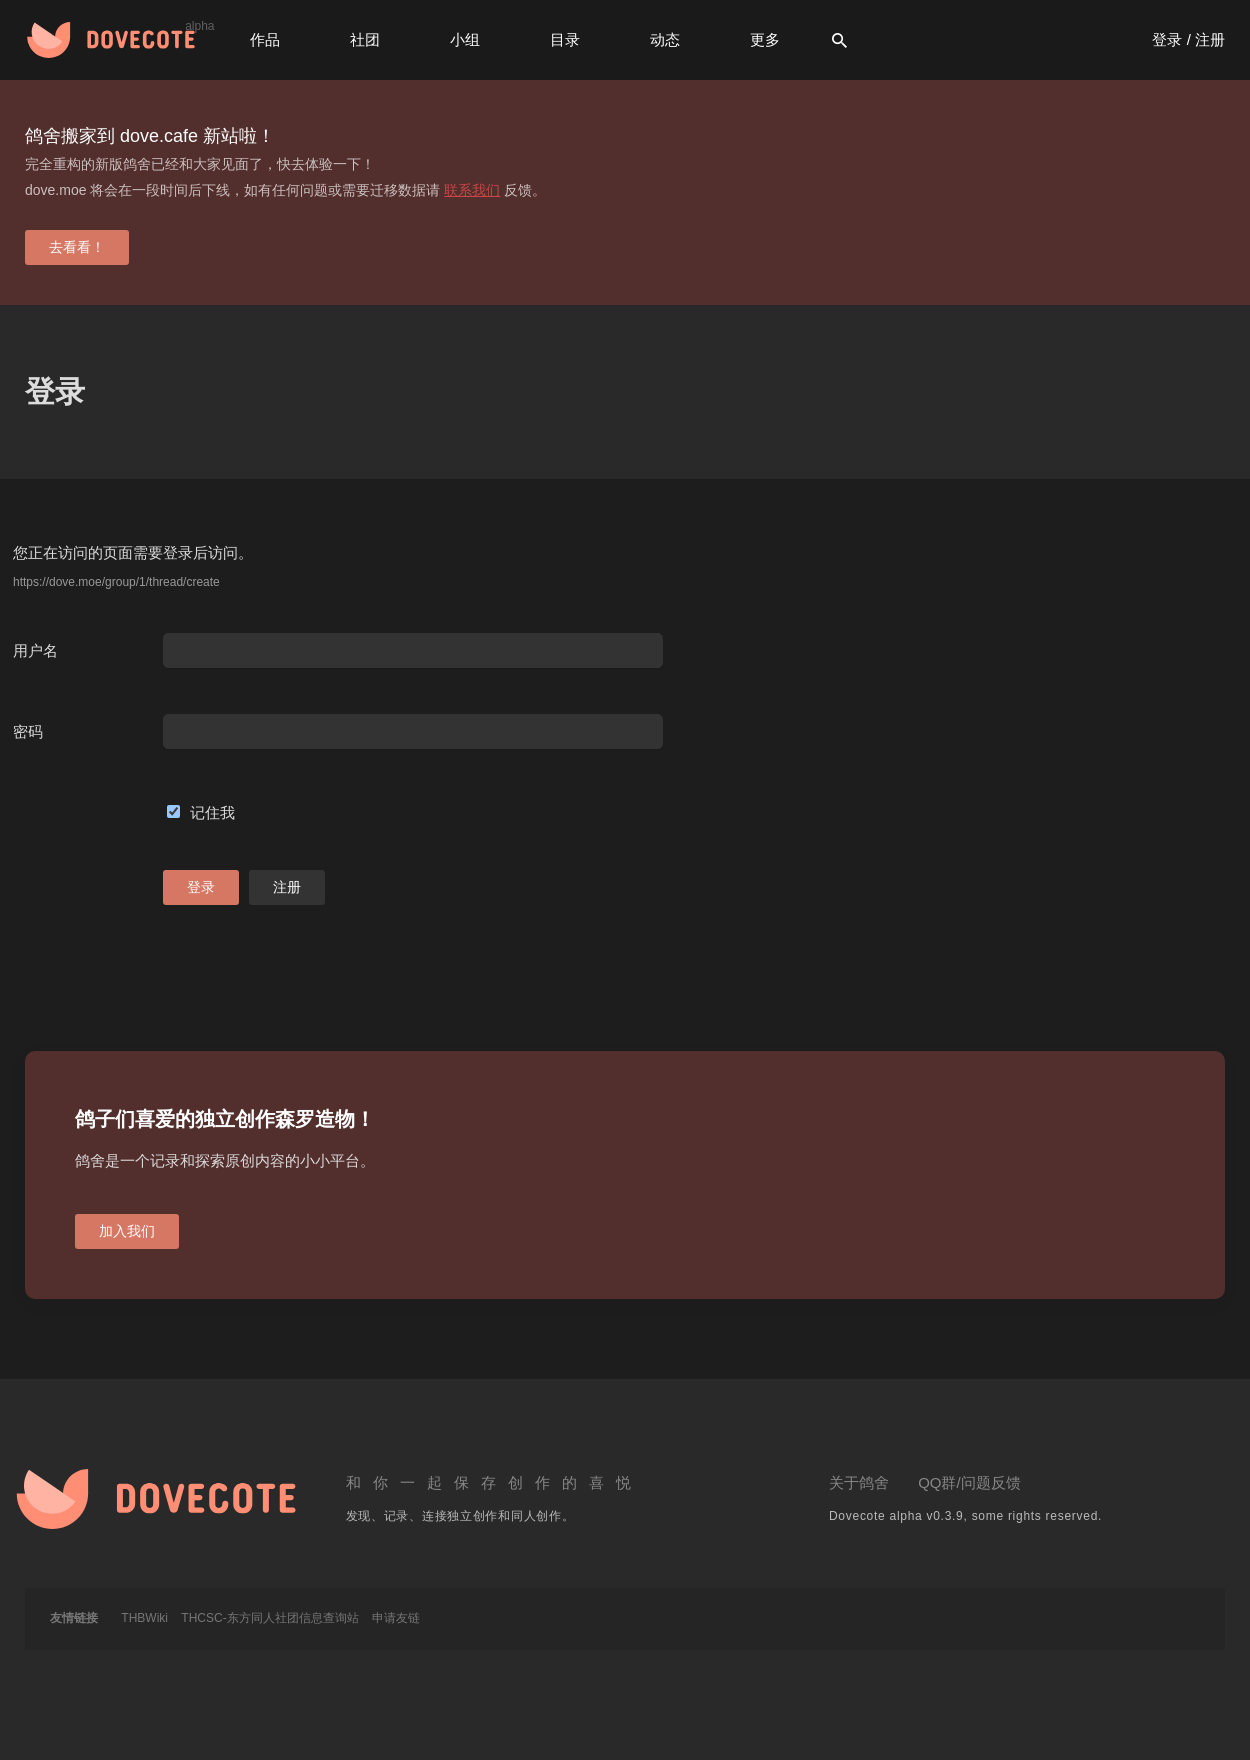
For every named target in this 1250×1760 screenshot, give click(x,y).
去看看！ (77, 247)
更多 (765, 39)
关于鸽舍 (859, 1482)
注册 (287, 887)
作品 (265, 39)
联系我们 (472, 190)
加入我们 (127, 1231)
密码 (28, 731)
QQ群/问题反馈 (969, 1482)
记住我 (212, 812)
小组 (465, 39)
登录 (201, 887)
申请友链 (396, 1618)
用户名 (35, 650)
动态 (665, 39)
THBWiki (144, 1618)
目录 (565, 39)
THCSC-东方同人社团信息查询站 (269, 1618)
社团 (365, 39)
